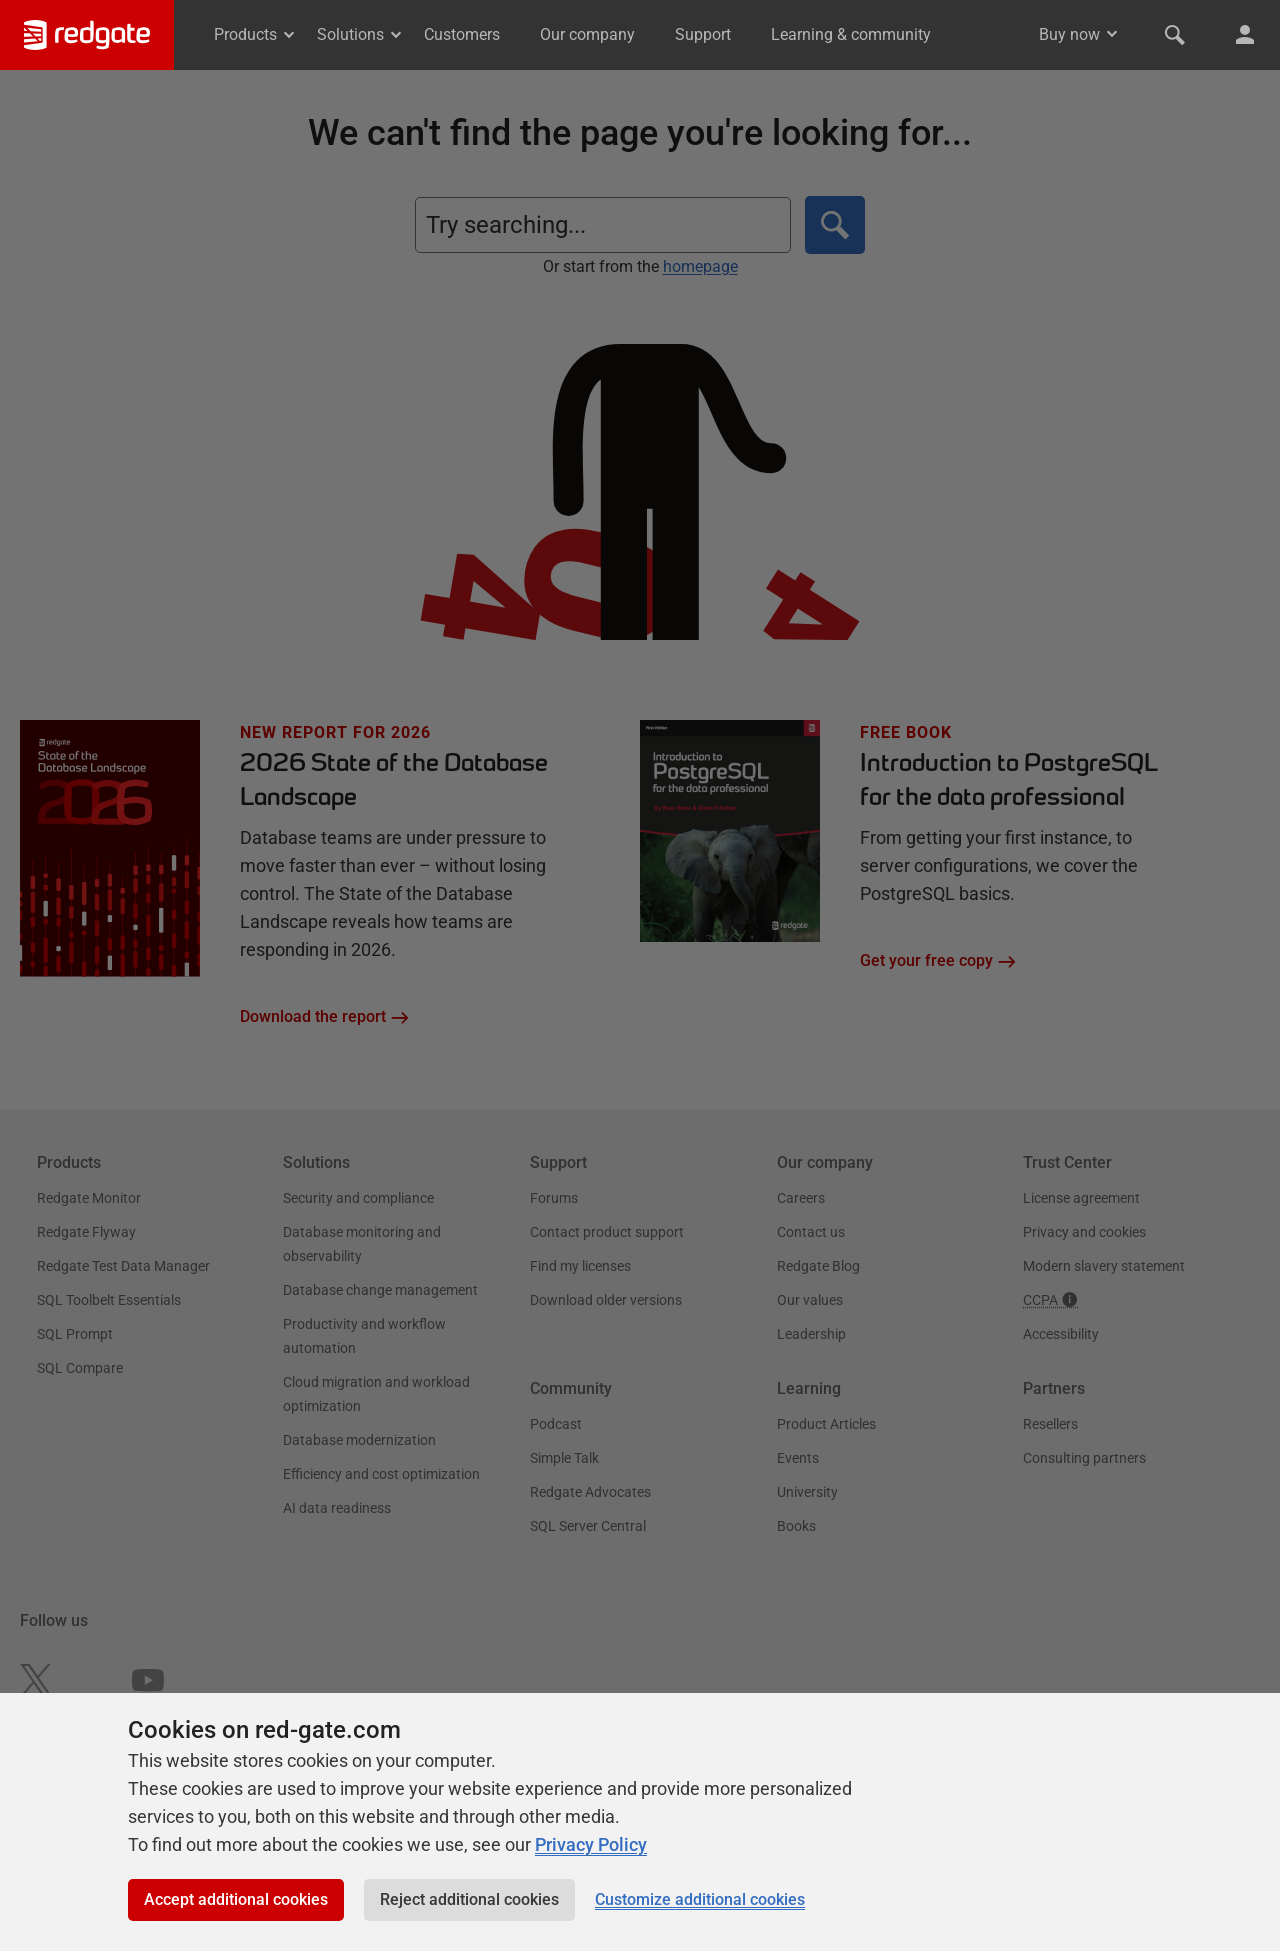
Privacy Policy (591, 1844)
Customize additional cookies (700, 1899)
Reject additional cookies (469, 1899)
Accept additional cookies (236, 1899)
